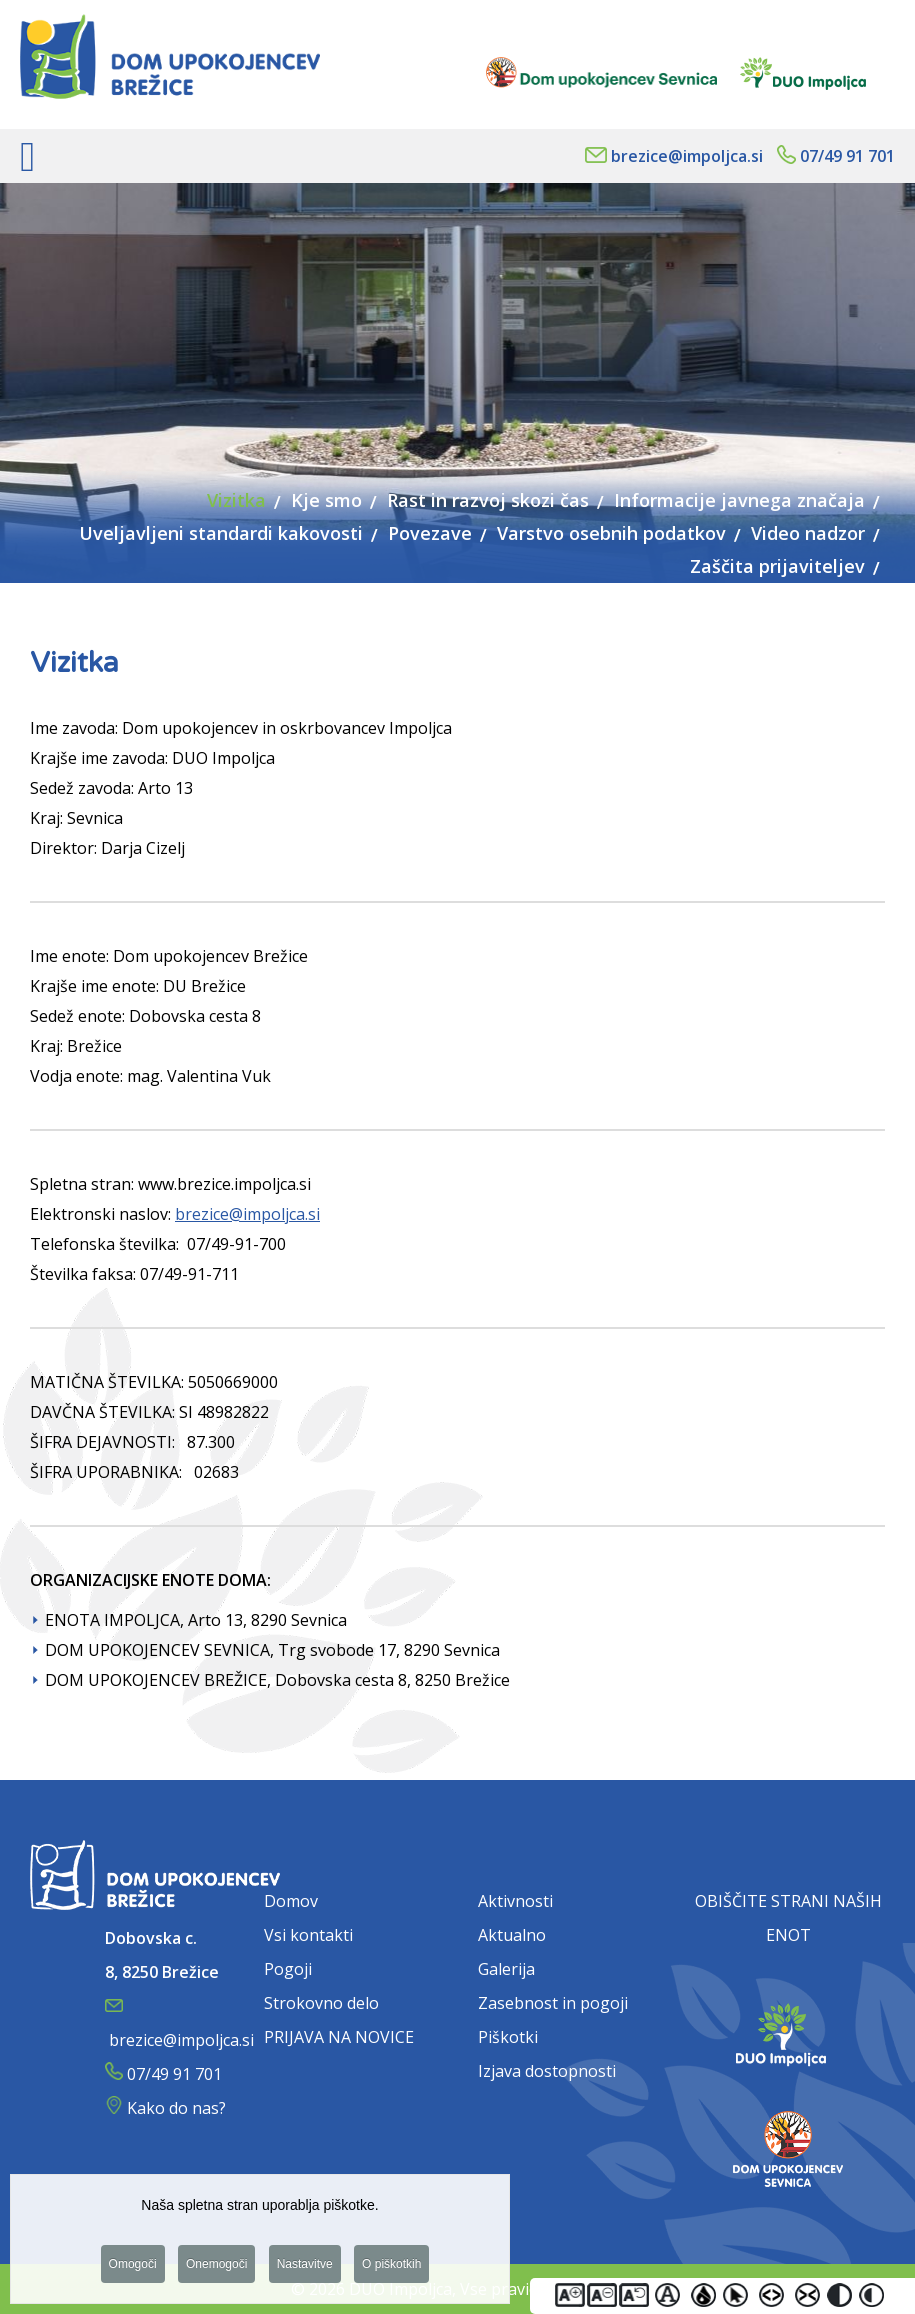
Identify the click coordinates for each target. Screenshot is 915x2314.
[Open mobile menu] (27, 156)
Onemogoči (216, 2268)
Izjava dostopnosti (547, 2071)
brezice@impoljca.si (687, 156)
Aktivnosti (515, 1901)
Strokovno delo (321, 2003)
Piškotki (508, 2037)
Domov (291, 1901)
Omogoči (133, 2268)
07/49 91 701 (847, 156)
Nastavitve (305, 2268)
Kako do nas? (176, 2108)
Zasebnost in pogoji (553, 2003)
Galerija (506, 1969)
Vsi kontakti (308, 1935)
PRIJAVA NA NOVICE (339, 2037)
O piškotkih (391, 2268)
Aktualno (512, 1935)
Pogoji (288, 1969)
